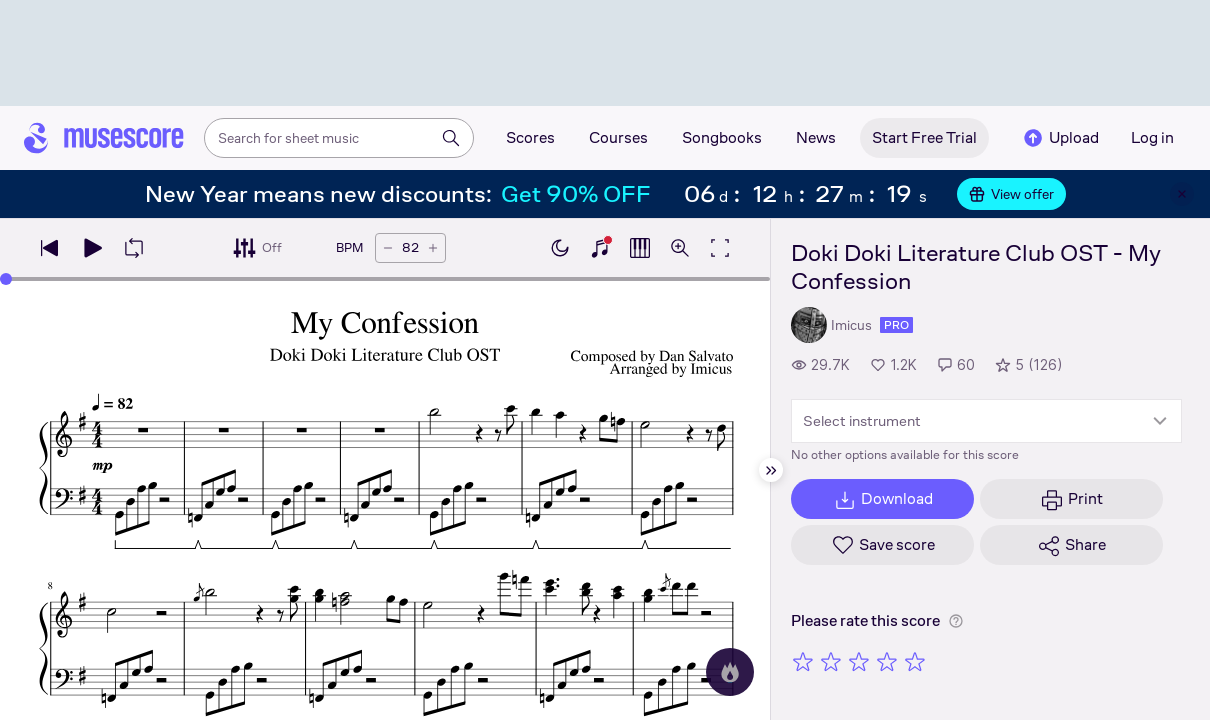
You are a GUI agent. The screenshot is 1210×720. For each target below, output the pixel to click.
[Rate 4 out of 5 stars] (887, 661)
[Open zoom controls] (680, 248)
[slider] (6, 279)
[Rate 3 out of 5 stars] (859, 661)
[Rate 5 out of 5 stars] (915, 661)
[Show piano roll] (640, 248)
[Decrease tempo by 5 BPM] (388, 248)
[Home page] (104, 138)
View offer (1011, 194)
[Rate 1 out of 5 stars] (803, 661)
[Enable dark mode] (560, 248)
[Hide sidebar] (771, 470)
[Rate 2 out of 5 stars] (831, 661)
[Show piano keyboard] (600, 248)
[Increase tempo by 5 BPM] (433, 248)
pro (896, 325)
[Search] (451, 138)
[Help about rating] (956, 621)
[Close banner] (1182, 194)
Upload (1060, 138)
